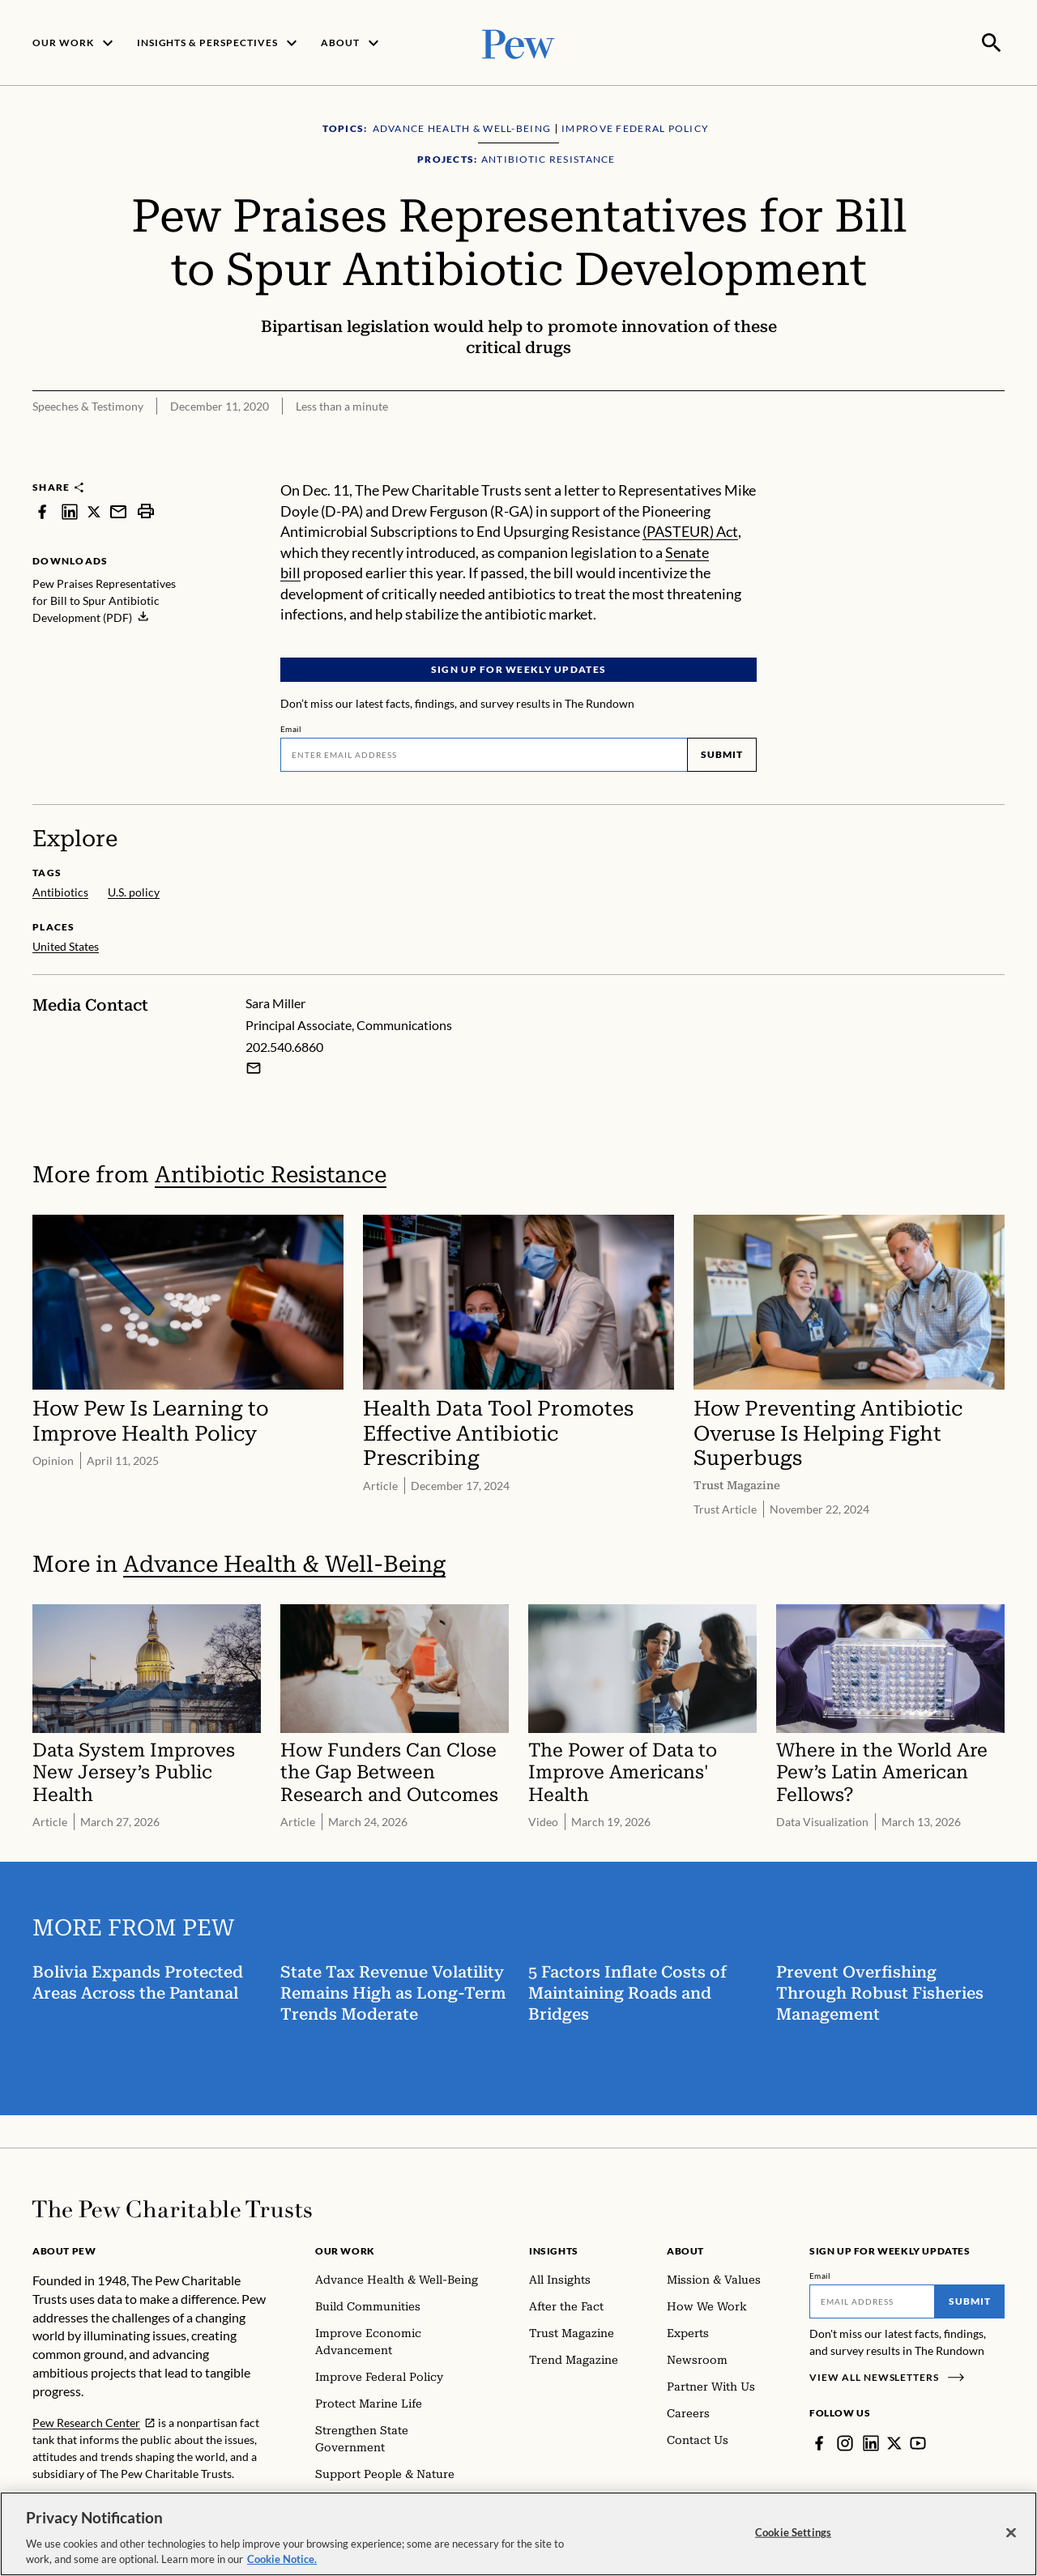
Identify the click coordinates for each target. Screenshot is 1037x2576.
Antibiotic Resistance (270, 1173)
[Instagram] (845, 2441)
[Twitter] (894, 2441)
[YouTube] (918, 2441)
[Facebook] (819, 2441)
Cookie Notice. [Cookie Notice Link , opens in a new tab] (282, 2559)
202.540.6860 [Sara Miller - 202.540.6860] (284, 1045)
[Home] (172, 2207)
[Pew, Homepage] (518, 41)
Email (291, 727)
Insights (553, 2249)
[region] (518, 2534)
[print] (146, 510)
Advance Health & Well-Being (284, 1562)
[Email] (483, 753)
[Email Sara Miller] (253, 1066)
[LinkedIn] (871, 2441)
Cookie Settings (793, 2532)
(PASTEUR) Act (690, 530)
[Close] (1011, 2533)
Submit (722, 753)
